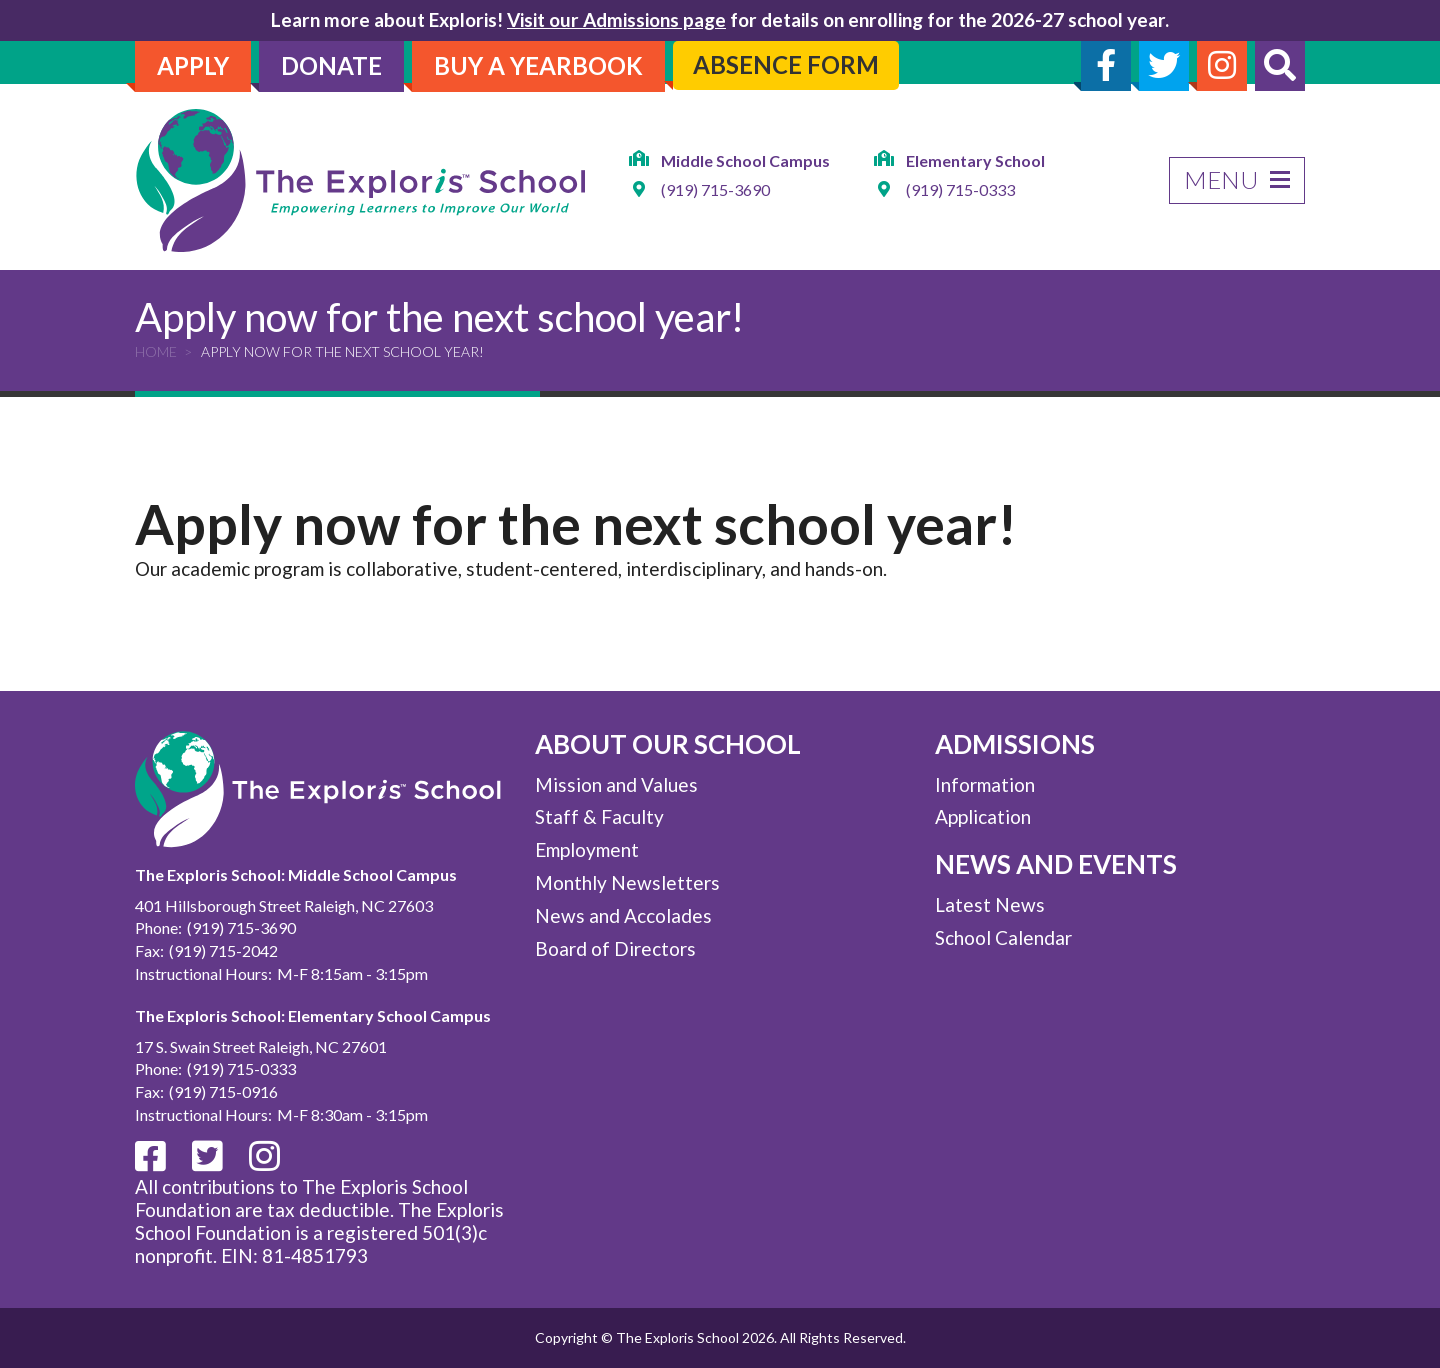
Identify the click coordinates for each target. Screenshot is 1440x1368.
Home (156, 351)
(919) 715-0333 (960, 190)
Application (983, 816)
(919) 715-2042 (223, 950)
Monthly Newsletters (627, 882)
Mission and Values (616, 784)
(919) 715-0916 (223, 1091)
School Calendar (1003, 937)
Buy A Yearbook (538, 65)
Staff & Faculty (599, 816)
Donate (331, 65)
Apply (193, 65)
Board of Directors (615, 948)
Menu (1237, 179)
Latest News (990, 904)
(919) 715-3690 (715, 190)
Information (985, 784)
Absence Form (786, 64)
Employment (587, 849)
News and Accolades (623, 915)
